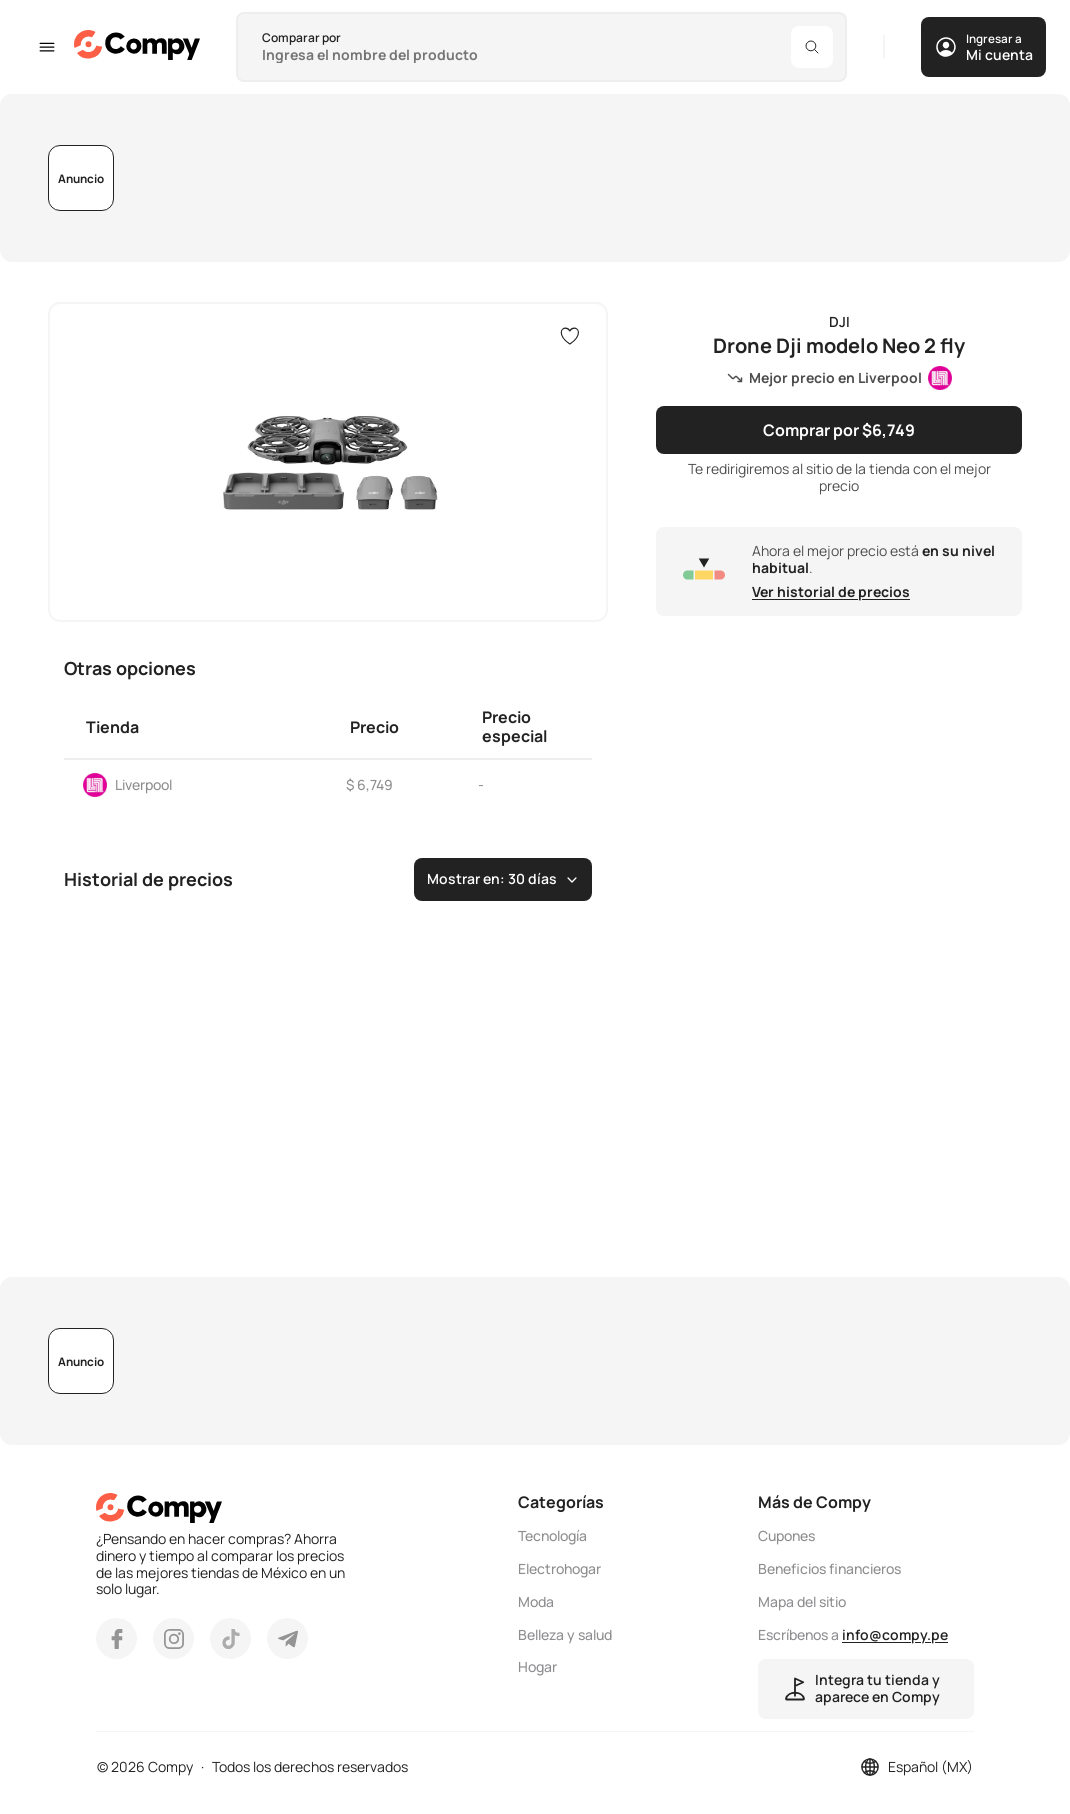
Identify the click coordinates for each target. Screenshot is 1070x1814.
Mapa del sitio (802, 1602)
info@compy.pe (895, 1634)
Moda (536, 1602)
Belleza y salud (565, 1635)
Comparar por (301, 37)
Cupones (786, 1536)
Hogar (537, 1667)
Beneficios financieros (829, 1569)
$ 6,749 (369, 784)
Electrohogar (559, 1569)
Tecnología (552, 1536)
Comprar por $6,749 (839, 430)
